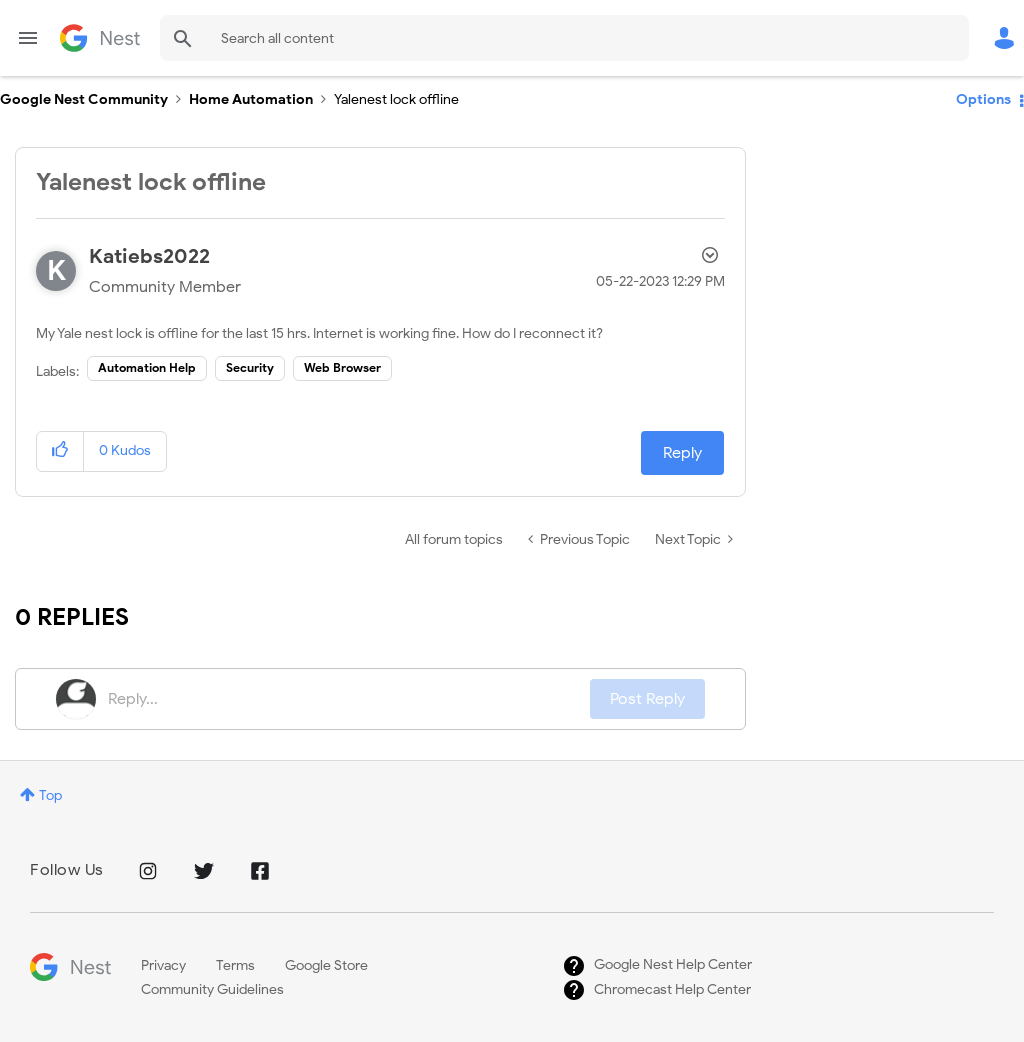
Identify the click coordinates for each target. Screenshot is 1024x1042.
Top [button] (50, 795)
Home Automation (251, 99)
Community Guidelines (212, 989)
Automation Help (147, 367)
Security (250, 367)
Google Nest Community (100, 38)
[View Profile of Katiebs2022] (149, 256)
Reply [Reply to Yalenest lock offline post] (682, 453)
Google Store (326, 965)
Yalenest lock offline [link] (396, 99)
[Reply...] (349, 699)
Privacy (163, 965)
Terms (235, 965)
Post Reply (647, 699)
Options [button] (983, 99)
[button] (60, 451)
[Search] (564, 38)
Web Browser (342, 367)
